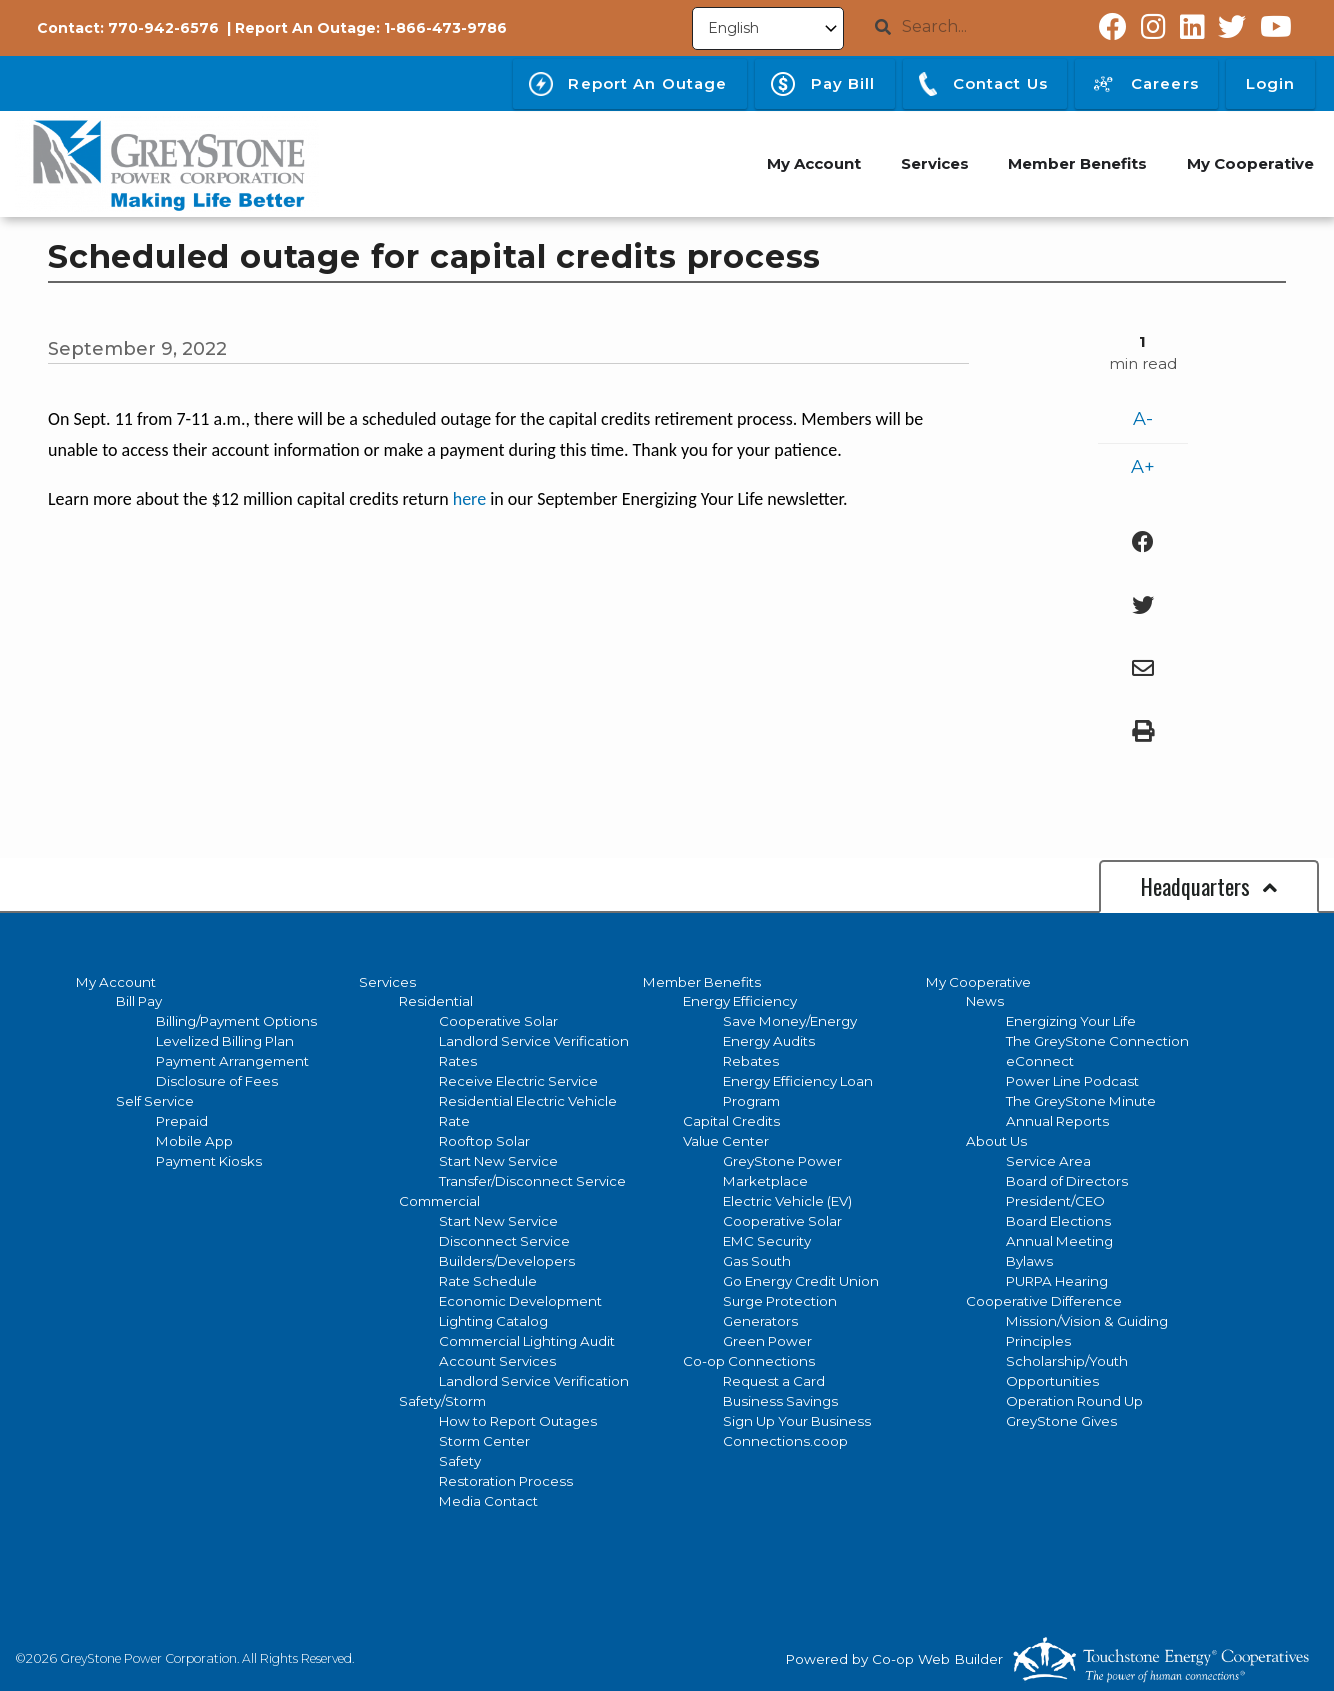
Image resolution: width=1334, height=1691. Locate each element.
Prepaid (182, 1121)
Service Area (1048, 1161)
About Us (996, 1141)
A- (1143, 419)
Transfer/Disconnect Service (532, 1181)
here (469, 499)
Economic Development (520, 1301)
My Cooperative (978, 982)
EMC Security (767, 1241)
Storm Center (484, 1441)
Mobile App (194, 1141)
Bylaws (1029, 1261)
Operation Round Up (1074, 1401)
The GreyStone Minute (1081, 1101)
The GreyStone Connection (1097, 1041)
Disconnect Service (504, 1241)
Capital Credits (731, 1121)
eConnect (1040, 1061)
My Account (116, 982)
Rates (458, 1061)
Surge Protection (780, 1301)
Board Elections (1058, 1221)
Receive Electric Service (518, 1081)
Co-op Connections (749, 1361)
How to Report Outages (518, 1421)
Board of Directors (1067, 1181)
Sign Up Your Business (797, 1421)
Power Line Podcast (1072, 1081)
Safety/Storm (442, 1401)
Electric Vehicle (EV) (787, 1201)
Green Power (767, 1341)
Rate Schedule (488, 1281)
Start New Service (498, 1161)
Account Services (497, 1361)
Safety (460, 1461)
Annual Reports (1057, 1121)
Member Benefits (702, 982)
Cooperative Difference (1044, 1301)
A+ (1143, 467)
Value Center (726, 1141)
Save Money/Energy (790, 1021)
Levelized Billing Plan (225, 1041)
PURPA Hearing (1057, 1281)
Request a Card (774, 1381)
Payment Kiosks (209, 1161)
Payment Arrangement (232, 1061)
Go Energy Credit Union (801, 1281)
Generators (760, 1321)
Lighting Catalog (493, 1321)
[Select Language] (768, 28)
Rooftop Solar (484, 1141)
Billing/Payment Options (236, 1021)
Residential (436, 1001)
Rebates (751, 1061)
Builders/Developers (507, 1261)
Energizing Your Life (1071, 1021)
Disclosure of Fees (217, 1081)
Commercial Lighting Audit (527, 1341)
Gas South (757, 1261)
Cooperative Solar (498, 1021)
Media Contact (488, 1501)
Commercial (439, 1201)
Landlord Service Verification (534, 1041)
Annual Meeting (1059, 1241)
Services (387, 982)
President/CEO (1055, 1201)
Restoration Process (506, 1481)
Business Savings (780, 1401)
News (985, 1001)
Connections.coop (785, 1441)
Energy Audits (769, 1041)
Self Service (155, 1101)
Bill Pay (139, 1001)
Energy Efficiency (740, 1001)
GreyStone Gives (1061, 1421)
